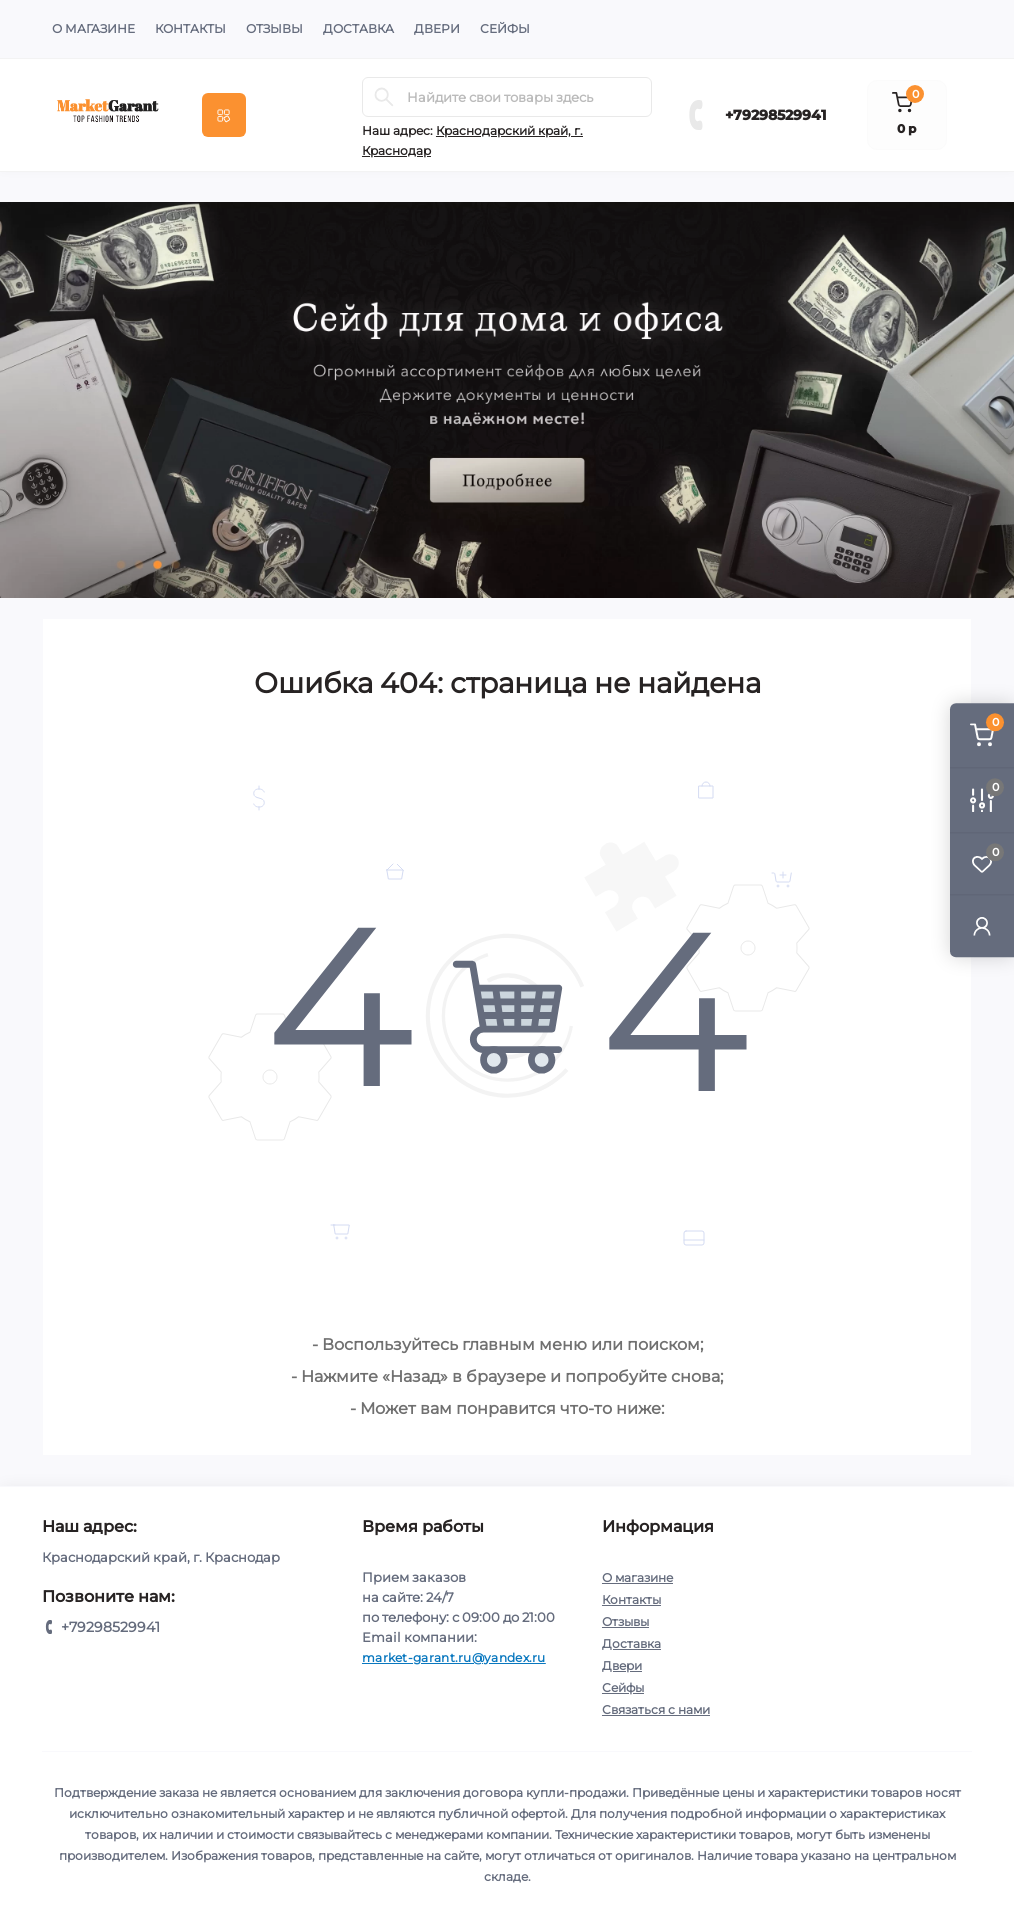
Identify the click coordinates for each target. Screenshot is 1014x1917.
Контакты (190, 28)
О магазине (93, 28)
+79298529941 (775, 115)
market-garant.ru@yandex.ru (454, 1657)
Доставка (358, 28)
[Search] (384, 97)
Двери (437, 28)
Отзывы (274, 28)
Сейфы (505, 28)
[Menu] (224, 115)
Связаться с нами (656, 1709)
